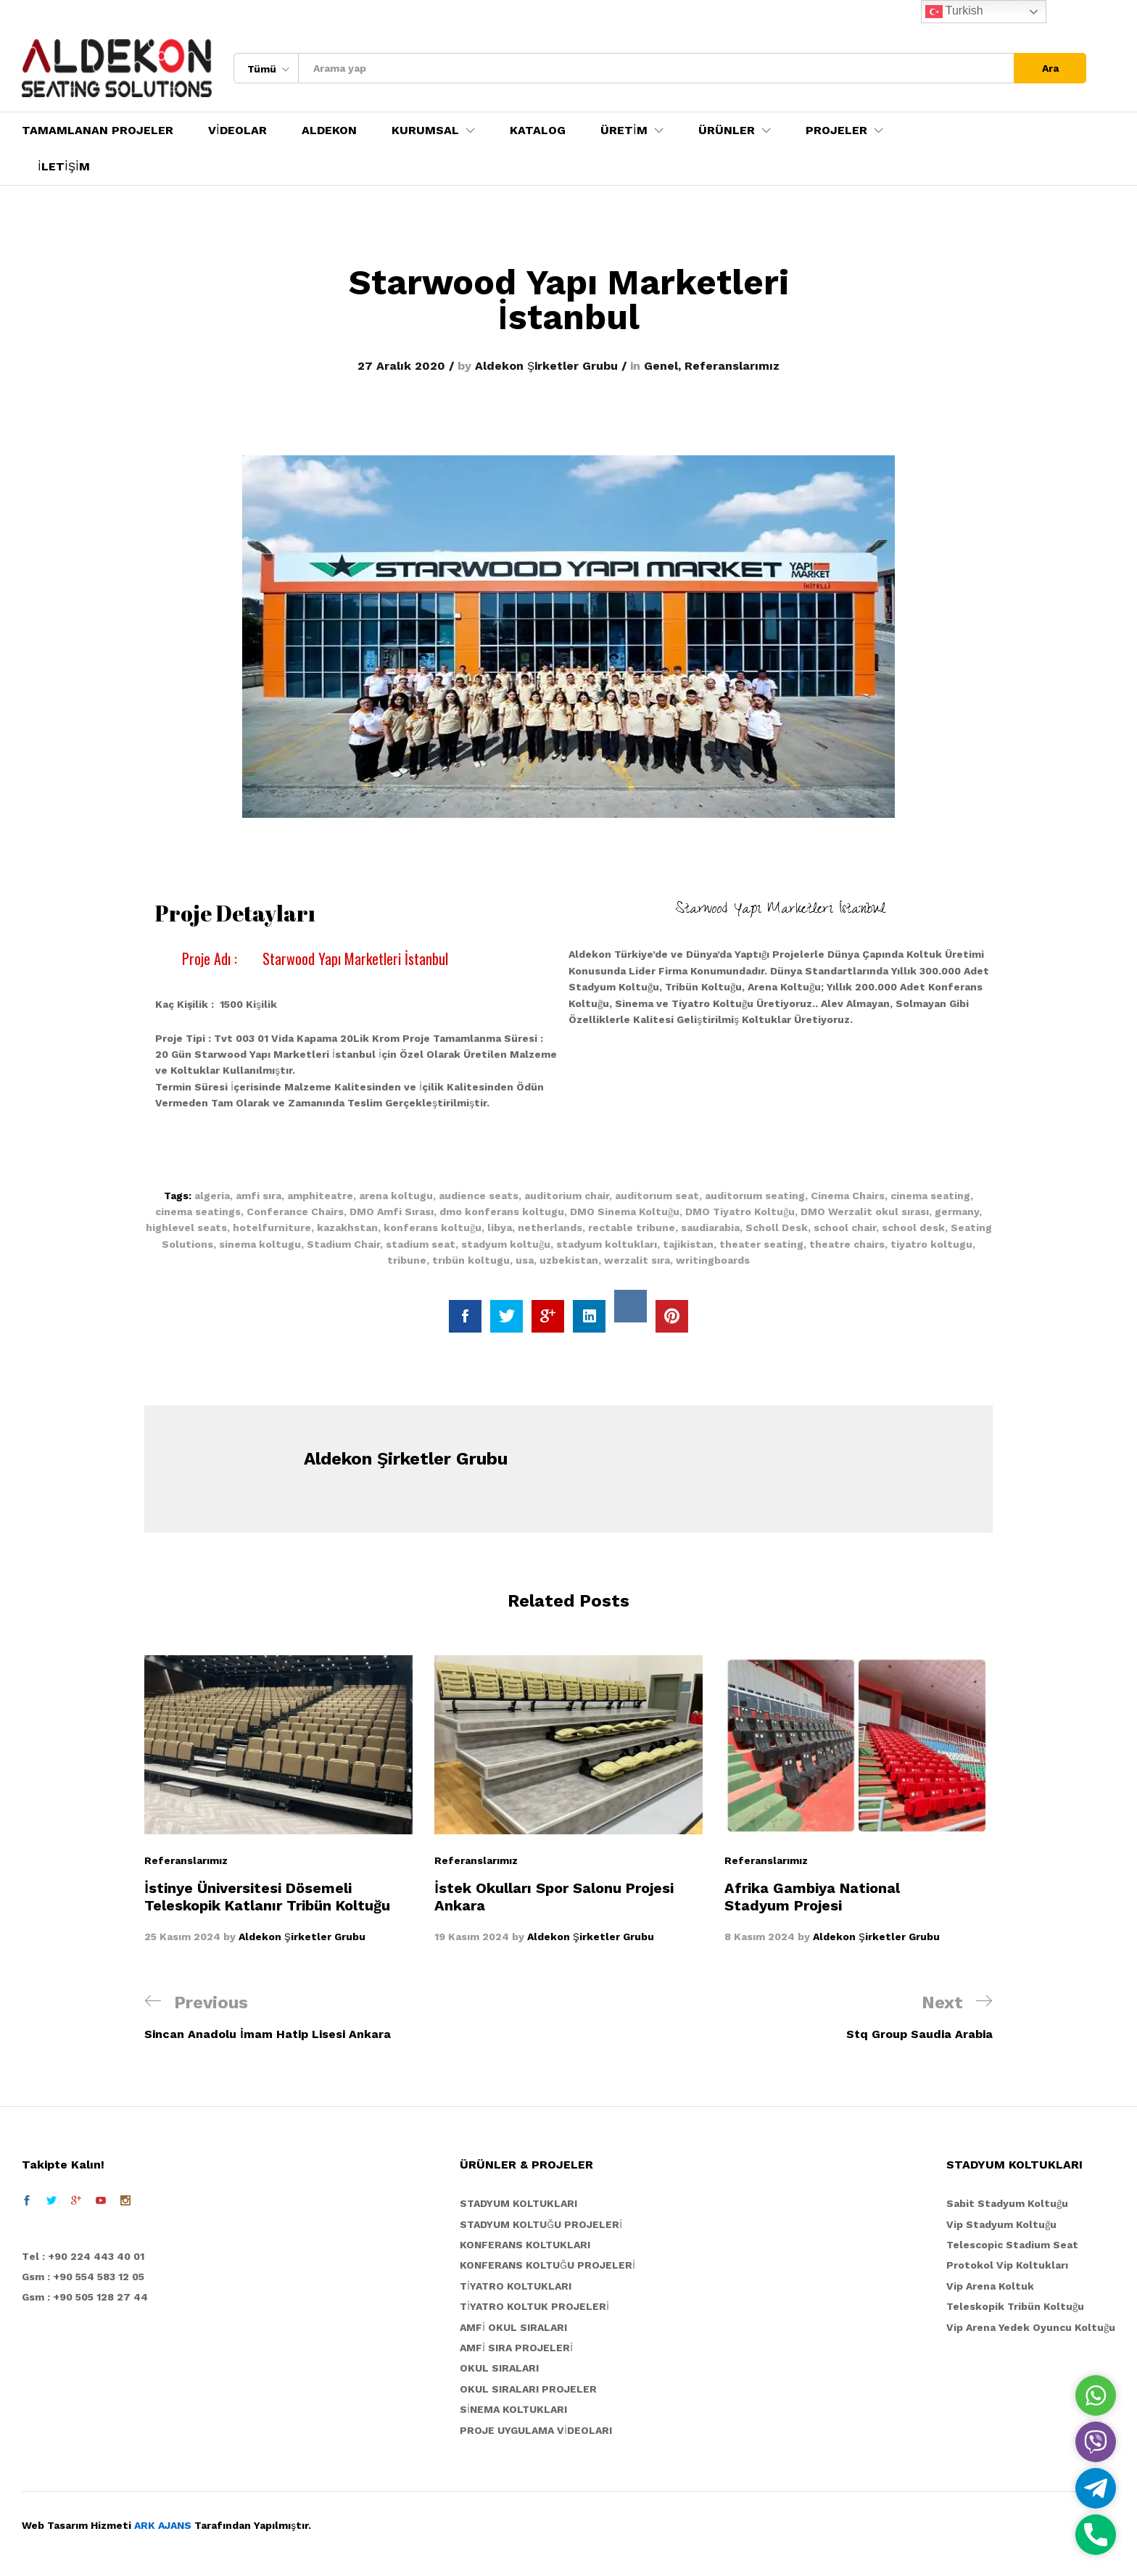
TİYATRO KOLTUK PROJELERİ (534, 2306)
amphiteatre (320, 1195)
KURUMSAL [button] (425, 130)
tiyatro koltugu (931, 1244)
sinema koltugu (260, 1244)
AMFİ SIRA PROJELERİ (516, 2347)
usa (525, 1260)
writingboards (713, 1260)
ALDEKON (329, 130)
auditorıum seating (755, 1195)
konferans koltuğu (432, 1227)
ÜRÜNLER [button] (726, 130)
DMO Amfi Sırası (392, 1211)
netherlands (550, 1227)
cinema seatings (198, 1211)
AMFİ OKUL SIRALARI (513, 2327)
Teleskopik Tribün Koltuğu (1015, 2306)
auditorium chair (566, 1195)
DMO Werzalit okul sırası (865, 1211)
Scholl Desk (776, 1227)
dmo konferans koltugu (501, 1211)
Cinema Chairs (848, 1195)
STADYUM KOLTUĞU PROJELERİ (541, 2224)
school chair (845, 1227)
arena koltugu (396, 1195)
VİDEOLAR (237, 130)
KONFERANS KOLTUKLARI (525, 2244)
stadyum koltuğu (505, 1244)
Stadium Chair (343, 1244)
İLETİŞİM (64, 167)
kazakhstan (347, 1227)
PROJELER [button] (836, 130)
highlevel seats (186, 1227)
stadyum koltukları (606, 1244)
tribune (406, 1260)
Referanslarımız (732, 366)
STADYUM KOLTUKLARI (518, 2203)
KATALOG (538, 130)
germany (957, 1211)
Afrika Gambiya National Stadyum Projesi (812, 1896)
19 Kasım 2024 (471, 1936)
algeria (212, 1195)
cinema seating (930, 1195)
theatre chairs (847, 1244)
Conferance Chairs (295, 1211)
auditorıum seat (657, 1195)
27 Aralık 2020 (401, 366)
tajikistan (688, 1244)
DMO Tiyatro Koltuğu (740, 1211)
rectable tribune (631, 1227)
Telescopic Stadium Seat (1012, 2244)
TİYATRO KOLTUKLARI (515, 2286)
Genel (661, 366)
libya (499, 1227)
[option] (278, 1800)
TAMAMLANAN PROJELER (97, 130)
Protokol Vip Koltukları (1007, 2265)
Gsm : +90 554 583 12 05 (83, 2276)
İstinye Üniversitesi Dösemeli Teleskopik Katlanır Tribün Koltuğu (267, 1896)
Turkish (954, 11)
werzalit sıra (637, 1260)
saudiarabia (710, 1227)
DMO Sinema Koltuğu (624, 1211)
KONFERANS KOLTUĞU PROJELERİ (547, 2265)
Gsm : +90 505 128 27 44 (85, 2297)
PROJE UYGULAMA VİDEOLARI (536, 2430)
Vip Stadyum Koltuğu (1001, 2224)
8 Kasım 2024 (759, 1936)
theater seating (761, 1244)
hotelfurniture (272, 1227)
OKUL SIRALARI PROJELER (528, 2389)
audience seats (478, 1195)
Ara (1050, 68)
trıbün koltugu (471, 1260)
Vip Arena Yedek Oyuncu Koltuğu (1030, 2327)
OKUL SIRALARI (499, 2368)
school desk (913, 1227)
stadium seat (420, 1244)
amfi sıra (258, 1195)
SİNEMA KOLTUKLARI (513, 2409)
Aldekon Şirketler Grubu (546, 366)
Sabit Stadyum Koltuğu (1007, 2203)
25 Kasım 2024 (182, 1936)
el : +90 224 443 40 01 (86, 2256)
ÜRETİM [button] (624, 130)
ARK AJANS (162, 2525)
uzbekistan (568, 1260)
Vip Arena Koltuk (990, 2286)
